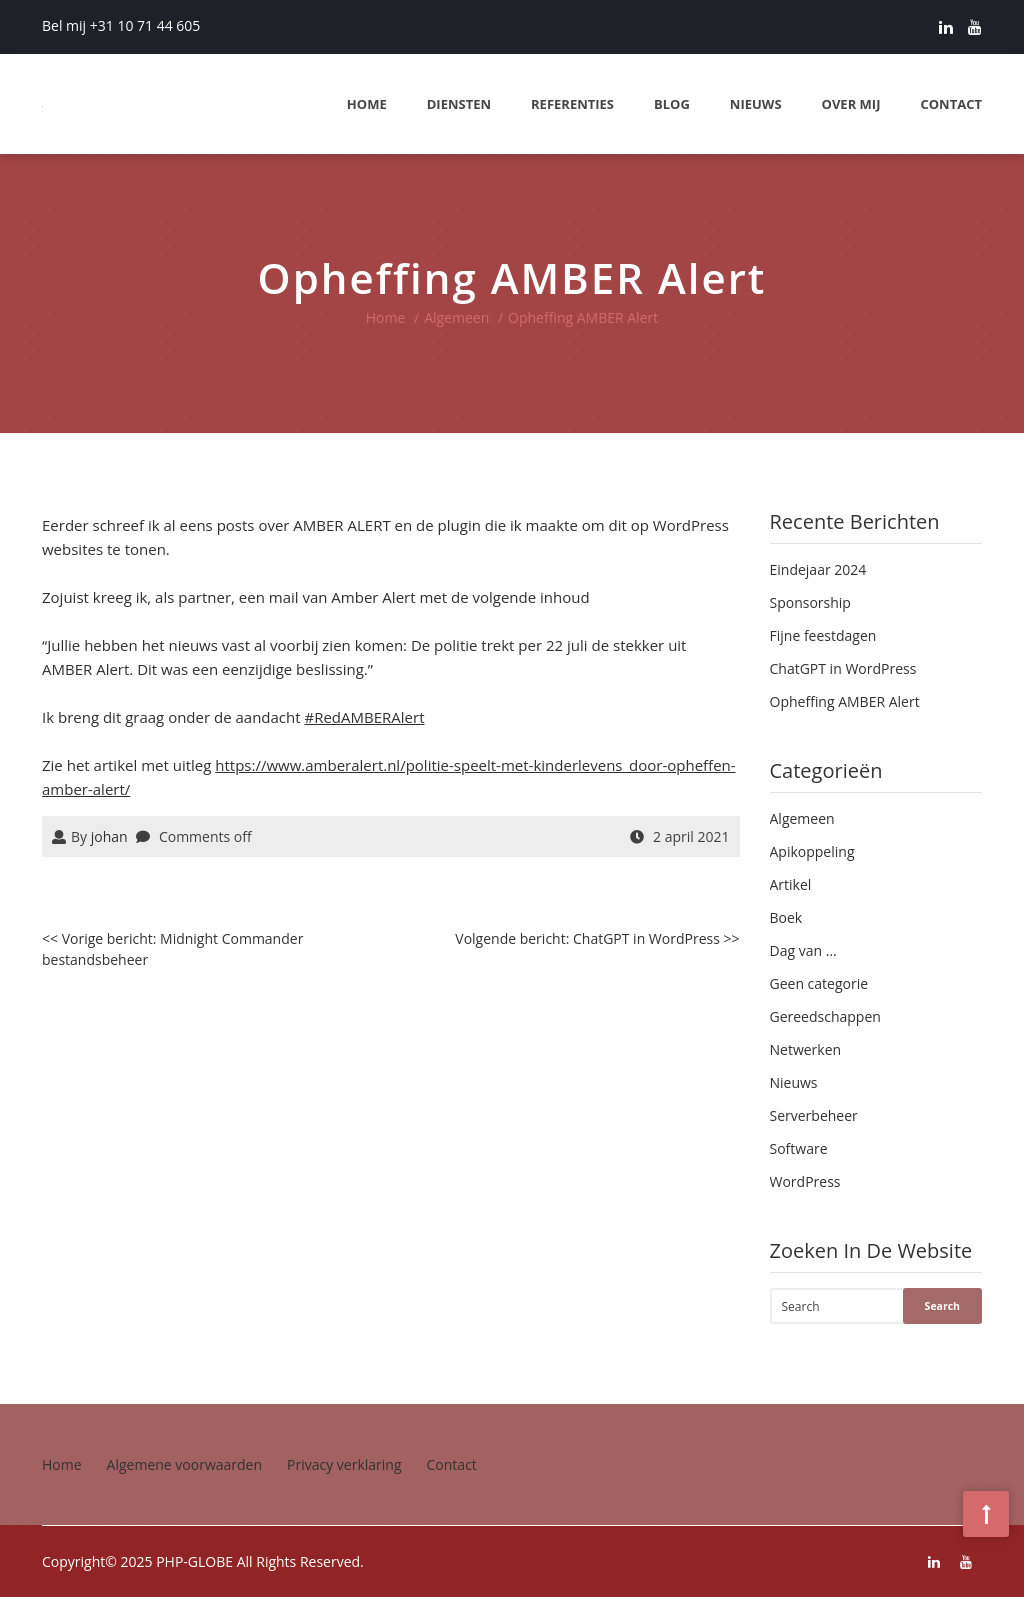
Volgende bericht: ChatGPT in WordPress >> (597, 938)
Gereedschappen (825, 1016)
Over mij (851, 104)
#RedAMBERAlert (365, 717)
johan (109, 836)
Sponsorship (810, 602)
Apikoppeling (812, 851)
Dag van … (803, 950)
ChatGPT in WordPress (843, 668)
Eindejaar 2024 (818, 569)
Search (942, 1306)
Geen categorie (819, 983)
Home (367, 104)
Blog (672, 104)
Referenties (572, 104)
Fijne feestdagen (823, 635)
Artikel (791, 884)
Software (799, 1148)
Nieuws (756, 104)
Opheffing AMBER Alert (845, 701)
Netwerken (806, 1049)
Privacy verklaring (344, 1464)
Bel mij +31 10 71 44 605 (121, 25)
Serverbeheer (814, 1115)
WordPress (805, 1181)
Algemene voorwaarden (184, 1464)
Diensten (459, 104)
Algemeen (456, 317)
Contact (951, 104)
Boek (786, 917)
